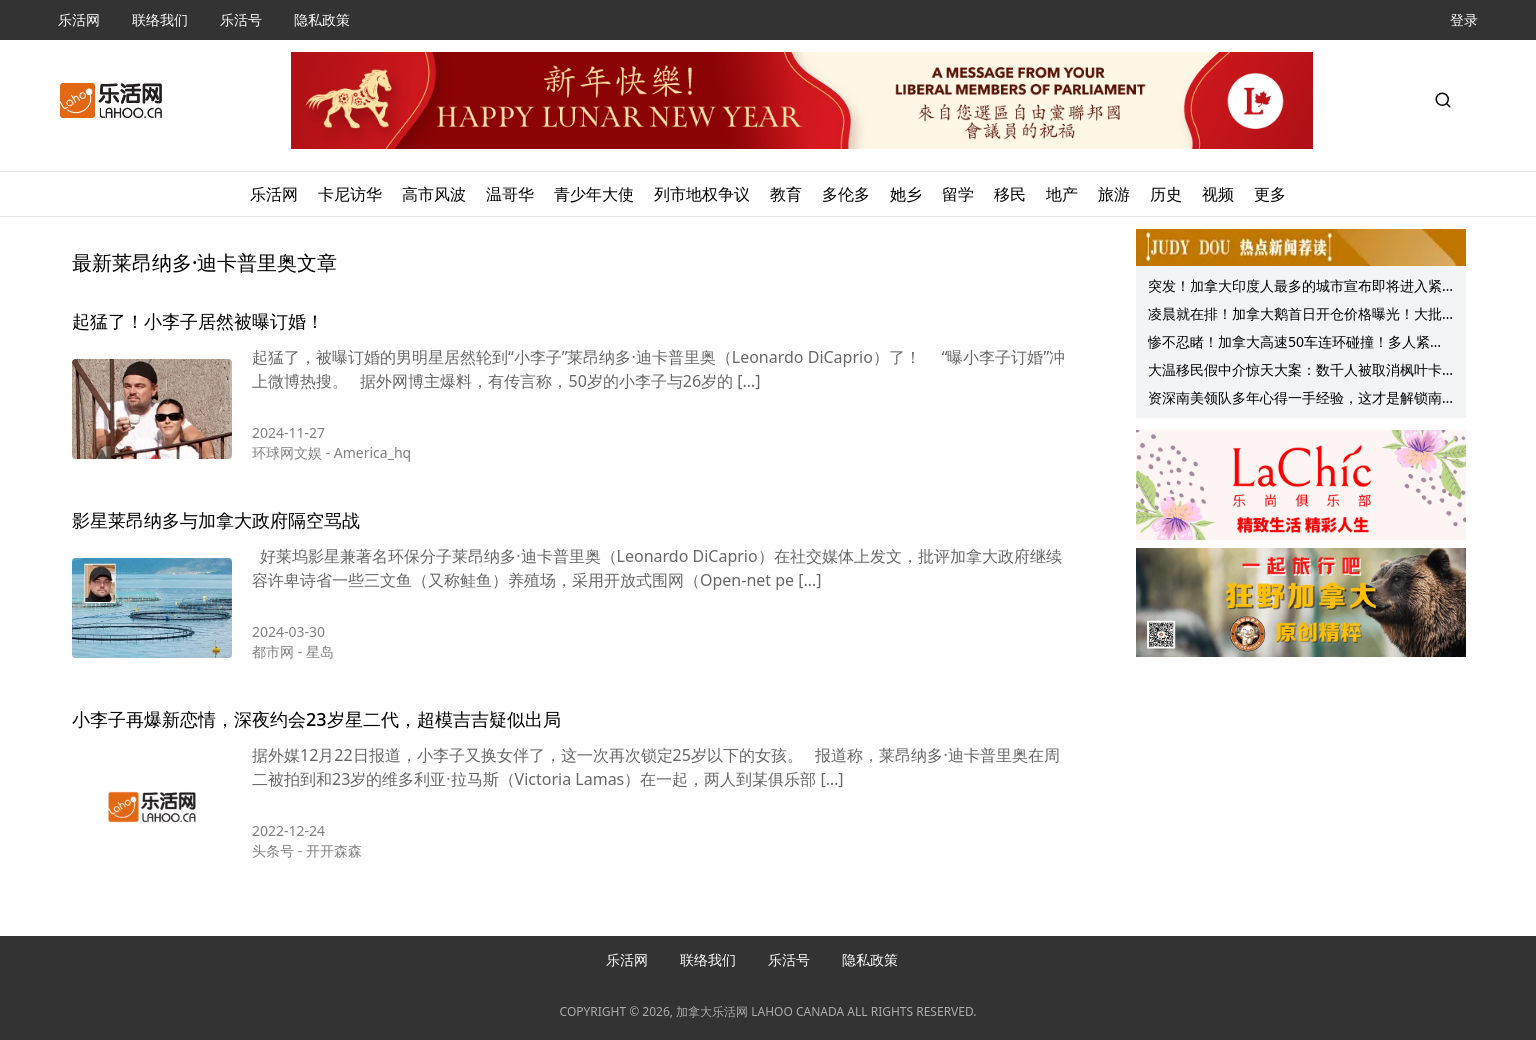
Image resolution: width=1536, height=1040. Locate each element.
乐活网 (79, 19)
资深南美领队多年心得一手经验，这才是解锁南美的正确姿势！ (1295, 400)
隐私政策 (322, 19)
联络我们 (160, 19)
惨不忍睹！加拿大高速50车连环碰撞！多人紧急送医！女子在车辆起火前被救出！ (1296, 344)
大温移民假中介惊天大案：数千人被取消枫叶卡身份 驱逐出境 (1295, 372)
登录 (1464, 19)
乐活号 (241, 19)
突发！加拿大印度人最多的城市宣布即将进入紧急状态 (1295, 288)
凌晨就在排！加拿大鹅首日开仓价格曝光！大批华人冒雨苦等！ (1295, 316)
